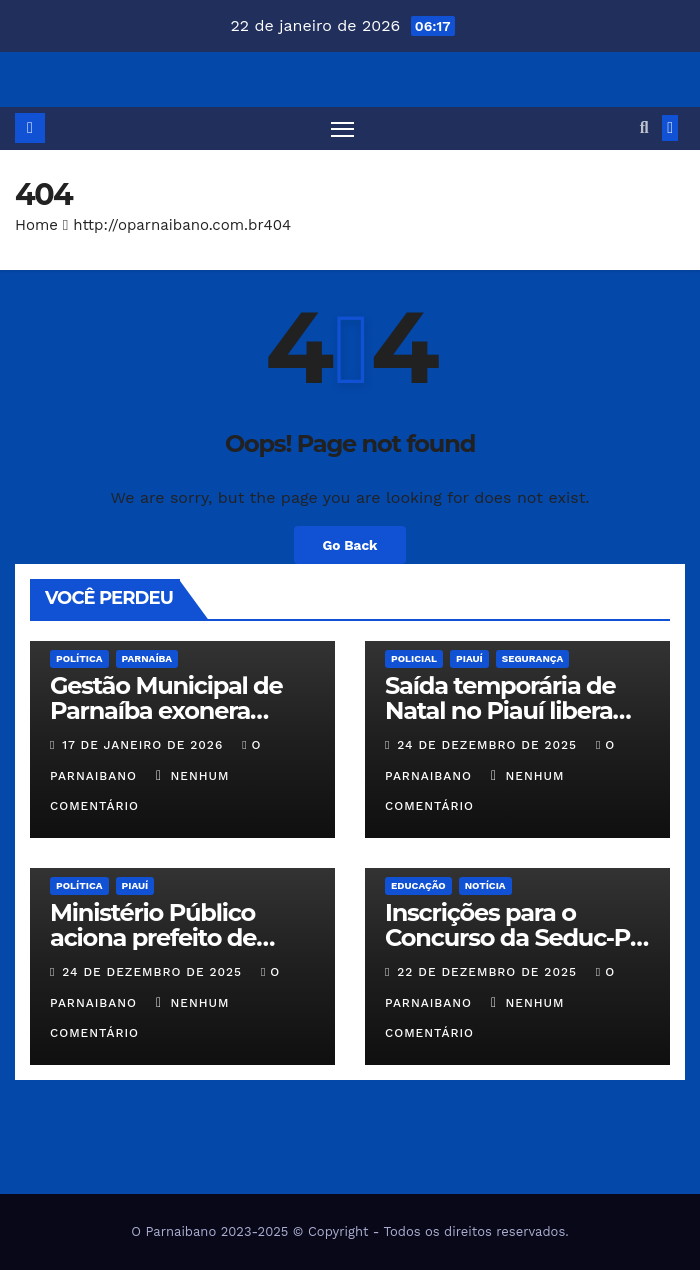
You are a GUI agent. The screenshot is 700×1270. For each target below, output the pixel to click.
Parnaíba (147, 658)
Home (36, 225)
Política (79, 658)
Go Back (349, 545)
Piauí (469, 658)
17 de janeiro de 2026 (145, 745)
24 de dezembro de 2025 (489, 745)
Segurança (533, 658)
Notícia (485, 885)
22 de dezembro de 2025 (489, 972)
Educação (418, 885)
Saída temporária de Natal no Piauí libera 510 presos (500, 710)
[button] (644, 127)
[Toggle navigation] (342, 128)
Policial (414, 658)
